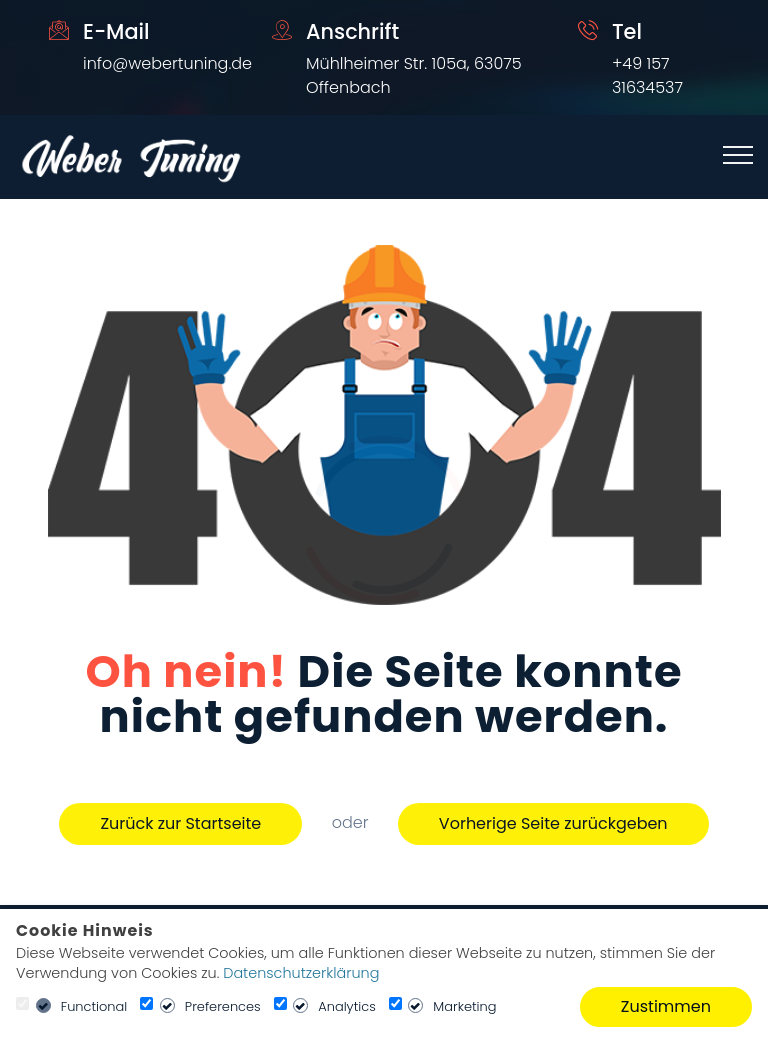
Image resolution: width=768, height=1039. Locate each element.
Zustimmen (666, 1006)
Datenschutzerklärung (301, 973)
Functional (94, 1006)
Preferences (223, 1006)
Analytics (347, 1006)
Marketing (464, 1006)
